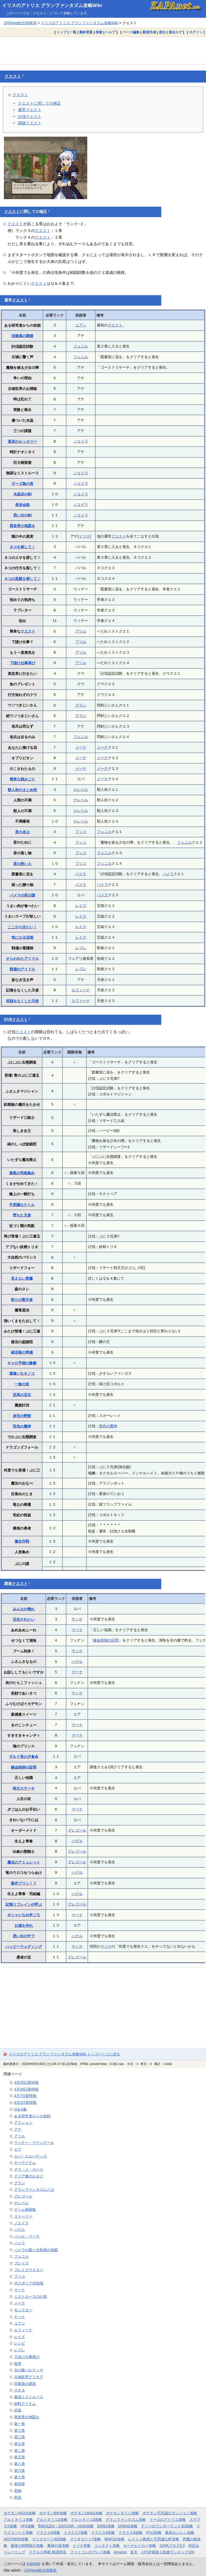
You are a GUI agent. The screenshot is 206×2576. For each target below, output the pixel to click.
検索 (99, 32)
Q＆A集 (20, 2109)
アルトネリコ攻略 (18, 2519)
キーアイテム (25, 2163)
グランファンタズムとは (34, 2189)
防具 (17, 2497)
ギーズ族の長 (22, 484)
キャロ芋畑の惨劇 (21, 1363)
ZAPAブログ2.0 (172, 2545)
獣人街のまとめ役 (22, 790)
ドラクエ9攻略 (130, 2532)
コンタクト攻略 (107, 2545)
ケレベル (80, 789)
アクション (23, 2122)
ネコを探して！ (22, 547)
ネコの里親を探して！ (22, 579)
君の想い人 (22, 864)
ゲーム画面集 (25, 2209)
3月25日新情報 (26, 2082)
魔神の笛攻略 (58, 2545)
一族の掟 (22, 1384)
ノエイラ (80, 441)
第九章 (19, 2444)
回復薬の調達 (22, 336)
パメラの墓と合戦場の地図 (36, 2250)
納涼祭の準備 (22, 1352)
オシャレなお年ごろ (23, 1915)
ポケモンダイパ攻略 (122, 2513)
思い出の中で (24, 1936)
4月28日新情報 (26, 2089)
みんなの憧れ (24, 1609)
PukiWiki (33, 2564)
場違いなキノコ (22, 1373)
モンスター (23, 2310)
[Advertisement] (103, 50)
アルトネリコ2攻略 (51, 2519)
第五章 (19, 2457)
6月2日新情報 (25, 2102)
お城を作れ (24, 1925)
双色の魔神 (22, 1426)
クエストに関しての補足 (39, 103)
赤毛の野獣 (22, 1416)
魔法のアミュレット (23, 1862)
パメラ (80, 874)
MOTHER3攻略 (16, 2539)
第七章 (19, 2430)
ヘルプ (110, 32)
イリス (84, 536)
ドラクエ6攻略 (48, 2532)
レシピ (19, 2343)
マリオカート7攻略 (85, 2539)
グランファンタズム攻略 (126, 2519)
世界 (17, 2364)
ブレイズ (21, 2263)
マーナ (77, 1630)
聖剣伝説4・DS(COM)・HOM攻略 (65, 2526)
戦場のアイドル (22, 969)
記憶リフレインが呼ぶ (23, 1904)
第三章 (19, 2437)
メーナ (80, 747)
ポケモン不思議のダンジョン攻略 (169, 2513)
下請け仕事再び (22, 663)
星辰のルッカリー (22, 441)
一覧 (73, 32)
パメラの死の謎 (22, 895)
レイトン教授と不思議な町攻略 (153, 2539)
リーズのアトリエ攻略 (167, 2519)
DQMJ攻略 (105, 2526)
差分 (162, 32)
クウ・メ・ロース (28, 2169)
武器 (17, 2410)
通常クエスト (29, 110)
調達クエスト (29, 123)
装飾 (17, 2491)
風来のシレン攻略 (179, 2532)
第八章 (19, 2464)
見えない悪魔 (22, 1278)
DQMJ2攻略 (128, 2526)
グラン (80, 705)
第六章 (19, 2470)
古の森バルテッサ (28, 2370)
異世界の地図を (22, 526)
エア (17, 2149)
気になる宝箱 (22, 937)
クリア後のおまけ (28, 2176)
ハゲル (77, 1661)
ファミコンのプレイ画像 (90, 2552)
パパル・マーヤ (27, 2236)
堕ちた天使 (22, 1215)
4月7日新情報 (25, 2096)
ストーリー (23, 2216)
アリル (80, 631)
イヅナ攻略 (81, 2545)
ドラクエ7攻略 (76, 2532)
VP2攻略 (28, 2526)
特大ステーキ (24, 1788)
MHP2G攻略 (114, 2539)
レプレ (80, 948)
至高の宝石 (22, 1395)
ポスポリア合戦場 (28, 2283)
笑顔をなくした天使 (22, 1001)
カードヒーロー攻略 (139, 2545)
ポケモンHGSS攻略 (20, 2513)
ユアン (80, 325)
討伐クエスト (29, 116)
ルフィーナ (81, 990)
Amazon (120, 2552)
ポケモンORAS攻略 (86, 2513)
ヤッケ (77, 1619)
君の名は (22, 832)
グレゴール (77, 1830)
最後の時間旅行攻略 (27, 2545)
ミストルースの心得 (30, 2296)
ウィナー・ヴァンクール (34, 2143)
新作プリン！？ (23, 1883)
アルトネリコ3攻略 (86, 2519)
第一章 (19, 2424)
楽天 (134, 2552)
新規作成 (149, 32)
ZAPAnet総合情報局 (20, 23)
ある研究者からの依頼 (32, 2116)
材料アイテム (25, 2404)
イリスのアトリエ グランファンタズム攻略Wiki (52, 5)
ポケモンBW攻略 (53, 2513)
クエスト (12, 76)
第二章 (19, 2450)
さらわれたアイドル (22, 958)
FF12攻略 (153, 2532)
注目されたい (24, 1619)
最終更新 (86, 32)
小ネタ (19, 2390)
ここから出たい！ (22, 927)
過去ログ (175, 32)
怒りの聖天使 (22, 1300)
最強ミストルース (28, 2397)
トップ (62, 32)
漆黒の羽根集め (22, 1173)
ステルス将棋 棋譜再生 (47, 2552)
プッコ (80, 832)
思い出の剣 (22, 515)
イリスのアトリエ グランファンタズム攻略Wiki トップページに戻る (64, 2054)
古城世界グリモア (28, 2377)
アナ (17, 2129)
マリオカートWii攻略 (49, 2539)
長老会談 (22, 505)
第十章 (19, 2477)
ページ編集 (131, 32)
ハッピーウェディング (23, 1946)
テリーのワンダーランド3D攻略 (167, 2526)
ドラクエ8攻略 (103, 2532)
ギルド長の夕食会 (23, 1756)
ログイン (196, 32)
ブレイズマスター (28, 2270)
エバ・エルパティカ (30, 2156)
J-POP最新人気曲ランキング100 (167, 2552)
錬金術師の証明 (106, 1640)
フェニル (80, 346)
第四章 (19, 2484)
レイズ (80, 906)
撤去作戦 (22, 1541)
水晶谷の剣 (22, 494)
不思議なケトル (22, 1205)
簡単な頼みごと (22, 779)
